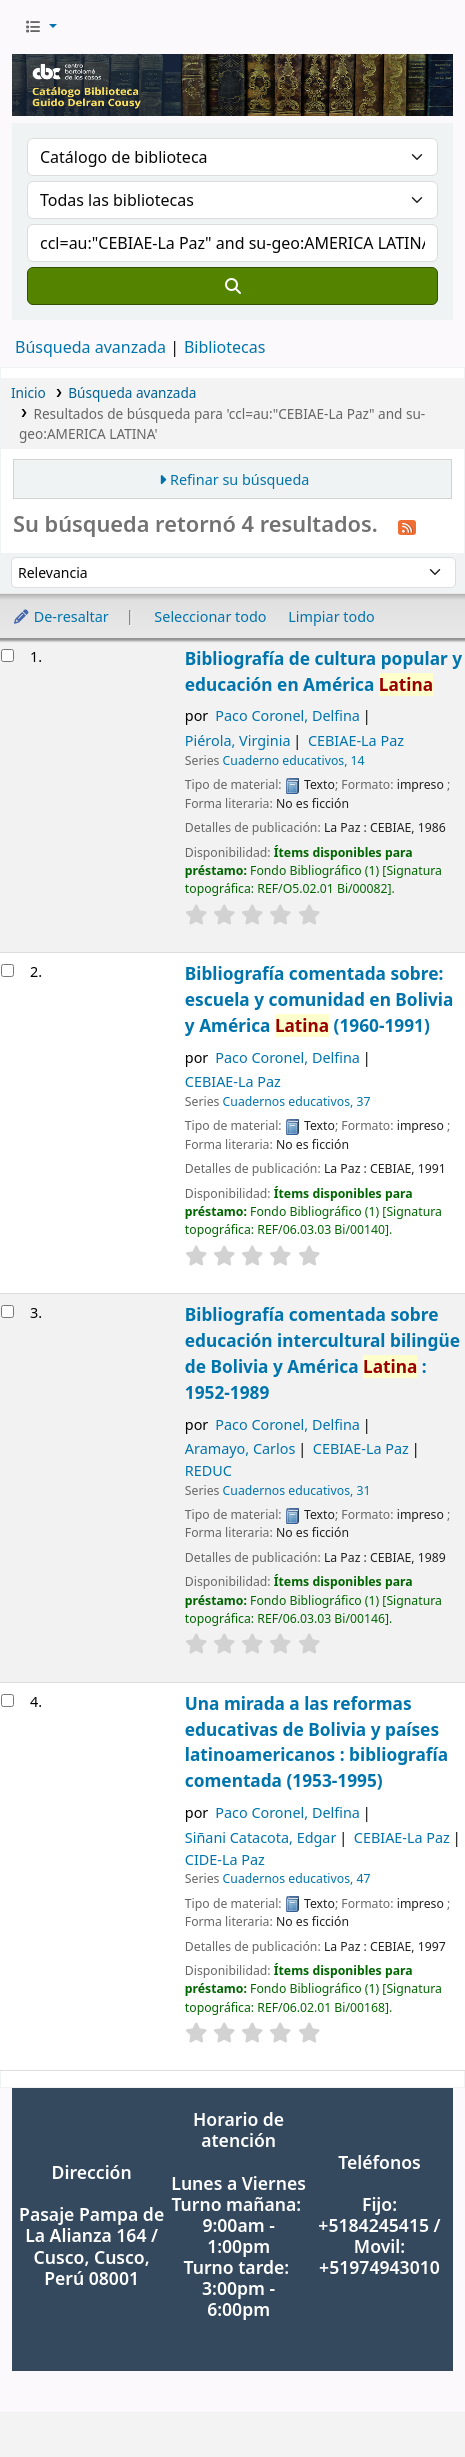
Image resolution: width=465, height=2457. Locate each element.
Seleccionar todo (210, 616)
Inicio (28, 392)
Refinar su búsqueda (239, 479)
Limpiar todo (331, 616)
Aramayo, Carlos (240, 1448)
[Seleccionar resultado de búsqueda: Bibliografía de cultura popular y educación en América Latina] (7, 655)
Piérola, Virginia (238, 740)
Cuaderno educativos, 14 (294, 760)
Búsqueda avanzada (90, 347)
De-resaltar (60, 616)
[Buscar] (232, 286)
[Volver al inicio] (405, 2395)
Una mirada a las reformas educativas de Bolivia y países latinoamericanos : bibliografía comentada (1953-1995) (316, 1742)
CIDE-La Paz (225, 1859)
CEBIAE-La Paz (356, 740)
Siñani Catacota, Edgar (261, 1837)
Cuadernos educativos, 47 (297, 1878)
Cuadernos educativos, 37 (297, 1101)
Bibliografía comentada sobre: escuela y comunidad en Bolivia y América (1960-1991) (319, 999)
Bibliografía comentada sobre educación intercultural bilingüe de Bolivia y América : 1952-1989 (322, 1353)
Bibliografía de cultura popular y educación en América (323, 671)
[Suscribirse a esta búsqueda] (407, 526)
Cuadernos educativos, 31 (297, 1490)
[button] (40, 27)
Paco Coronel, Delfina (287, 715)
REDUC (208, 1470)
